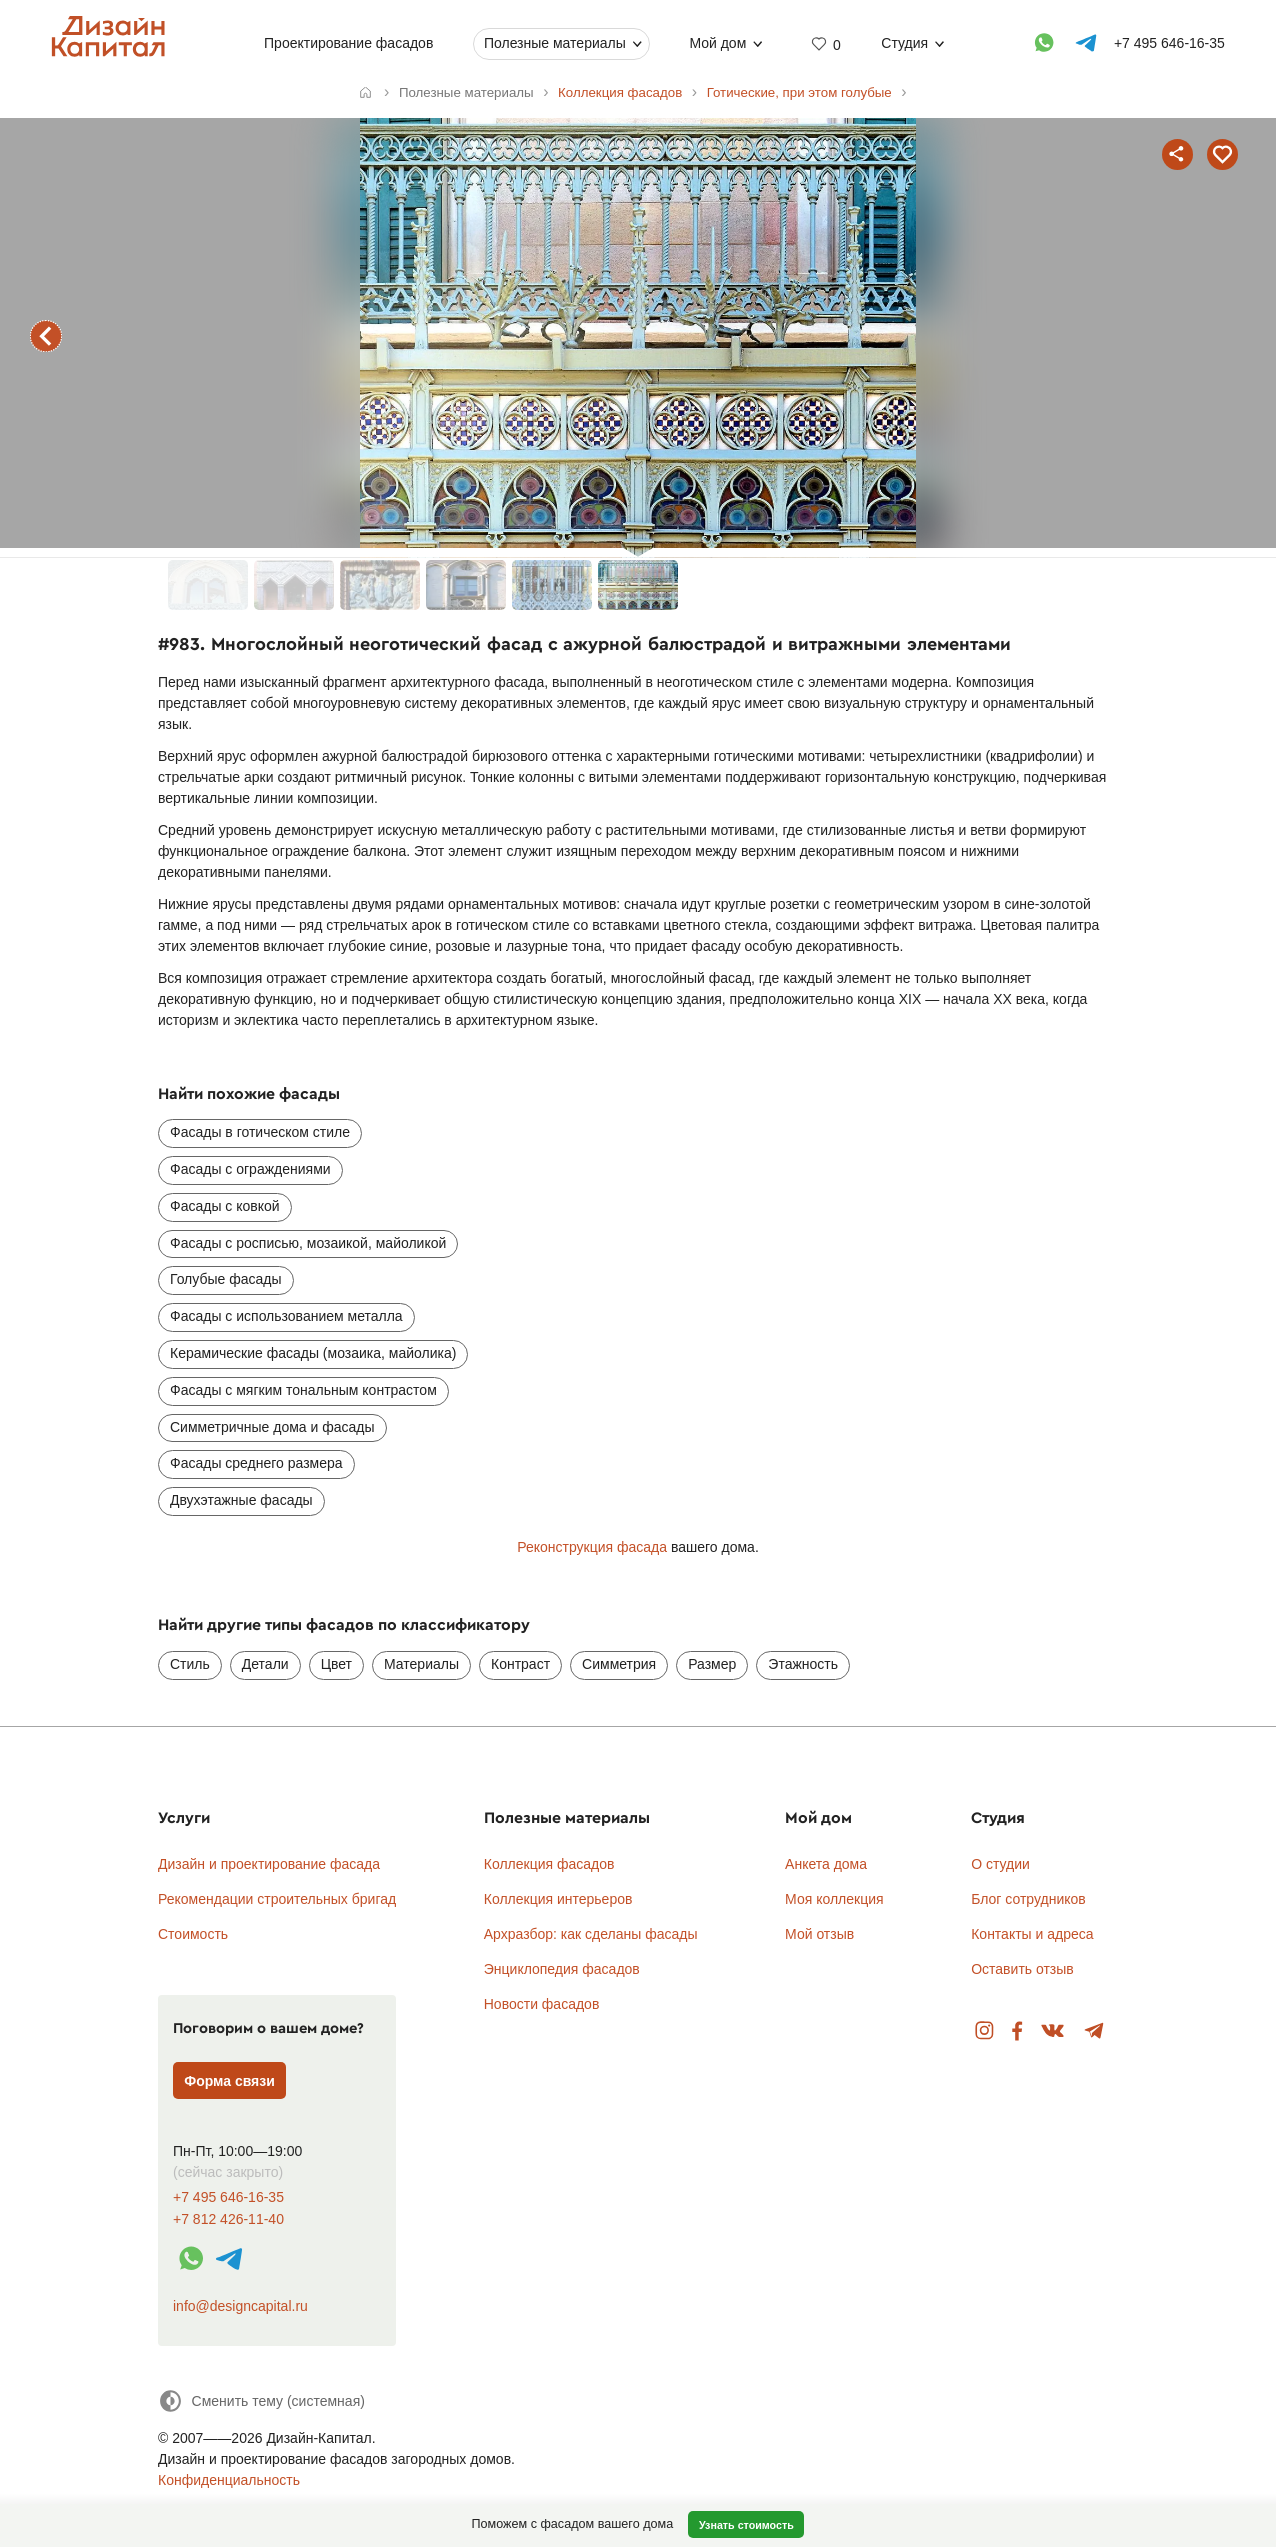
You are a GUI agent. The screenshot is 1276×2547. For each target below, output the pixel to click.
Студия (904, 43)
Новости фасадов (542, 2004)
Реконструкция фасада (592, 1547)
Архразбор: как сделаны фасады (591, 1934)
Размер (712, 1664)
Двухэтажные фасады (241, 1500)
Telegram (1094, 2031)
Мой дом (717, 43)
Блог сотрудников (1028, 1899)
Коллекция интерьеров (558, 1899)
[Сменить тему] (261, 2400)
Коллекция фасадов (549, 1864)
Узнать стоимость (746, 2525)
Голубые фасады (226, 1279)
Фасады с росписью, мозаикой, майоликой (308, 1243)
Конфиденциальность (229, 2480)
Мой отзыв (819, 1934)
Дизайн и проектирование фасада (269, 1864)
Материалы (421, 1664)
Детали (265, 1664)
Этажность (803, 1664)
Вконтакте (1053, 2031)
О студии (1000, 1864)
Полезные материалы (555, 43)
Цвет (336, 1664)
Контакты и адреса (1032, 1934)
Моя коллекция (834, 1899)
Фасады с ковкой (225, 1206)
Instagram (984, 2031)
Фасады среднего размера (256, 1463)
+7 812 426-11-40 (228, 2219)
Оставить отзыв (1022, 1969)
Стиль (190, 1664)
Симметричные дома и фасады (272, 1427)
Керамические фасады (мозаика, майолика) (313, 1353)
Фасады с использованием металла (286, 1316)
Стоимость (193, 1934)
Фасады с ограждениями (250, 1169)
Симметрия (619, 1664)
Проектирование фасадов (348, 43)
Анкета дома (826, 1864)
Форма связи (229, 2081)
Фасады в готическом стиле (260, 1132)
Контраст (520, 1664)
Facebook (1017, 2031)
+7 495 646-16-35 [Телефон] (1169, 43)
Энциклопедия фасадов (562, 1969)
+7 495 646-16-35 (228, 2197)
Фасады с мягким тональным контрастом (303, 1390)
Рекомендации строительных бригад (277, 1899)
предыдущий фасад (46, 336)
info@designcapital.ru (240, 2306)
